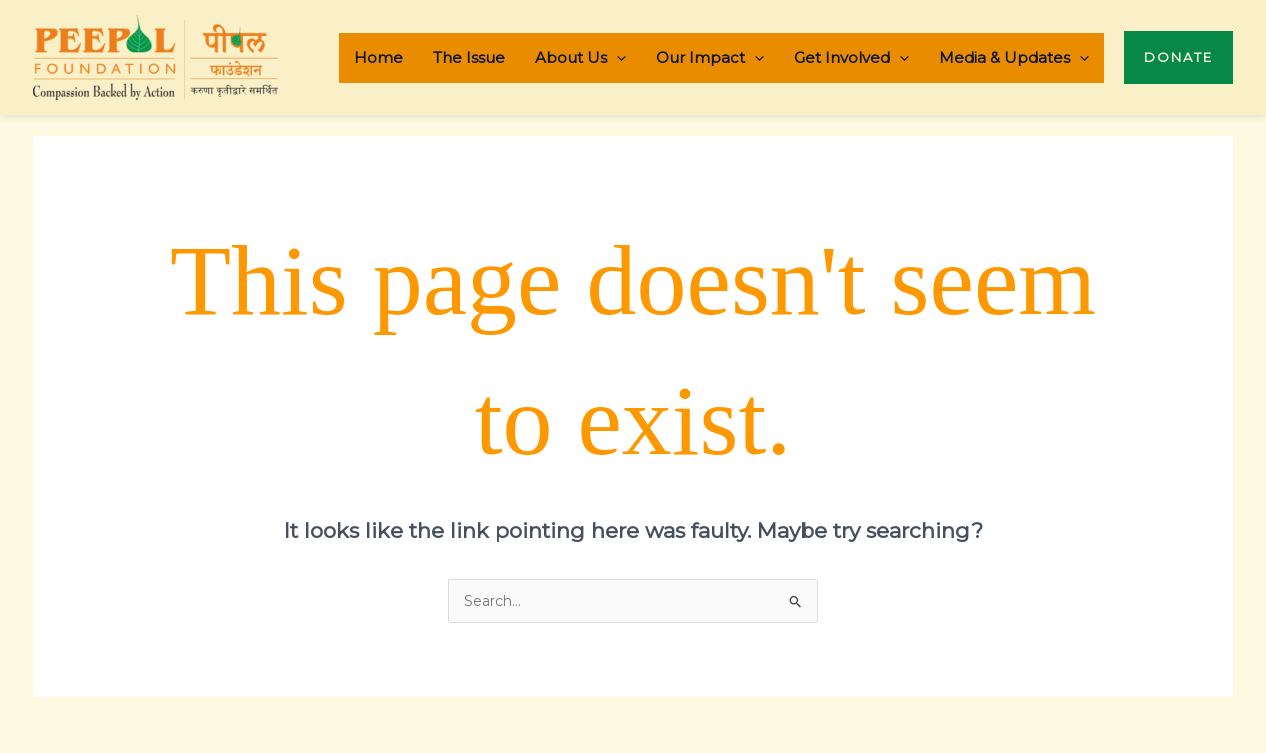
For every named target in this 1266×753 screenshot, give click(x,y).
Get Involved (851, 58)
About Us (580, 58)
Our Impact (710, 58)
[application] (616, 58)
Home (378, 57)
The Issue (469, 57)
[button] (1178, 57)
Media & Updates (1014, 58)
